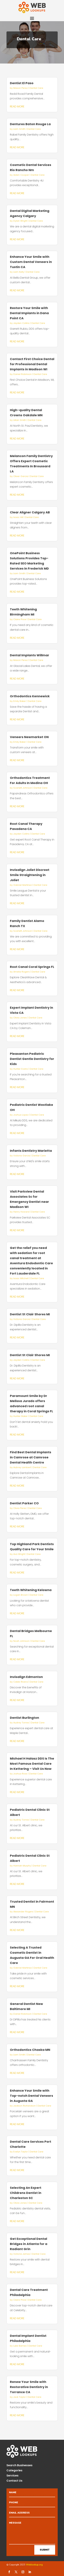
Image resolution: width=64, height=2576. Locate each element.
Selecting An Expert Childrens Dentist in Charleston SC (25, 2193)
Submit (45, 2549)
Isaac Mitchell (21, 1278)
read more (17, 106)
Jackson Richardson (24, 2105)
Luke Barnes (20, 2345)
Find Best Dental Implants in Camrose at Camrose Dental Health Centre (30, 1457)
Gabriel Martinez (22, 885)
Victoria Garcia (21, 1155)
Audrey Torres (21, 1722)
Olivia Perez (19, 1508)
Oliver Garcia (20, 476)
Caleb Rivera (20, 1681)
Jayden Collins (21, 323)
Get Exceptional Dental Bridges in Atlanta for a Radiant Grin (28, 2244)
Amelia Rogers (21, 971)
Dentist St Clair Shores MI (30, 1314)
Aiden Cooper (21, 175)
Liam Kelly (18, 272)
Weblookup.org (34, 2564)
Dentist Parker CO (24, 1503)
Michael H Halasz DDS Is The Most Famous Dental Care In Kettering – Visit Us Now (32, 1763)
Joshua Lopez (21, 1114)
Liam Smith (19, 129)
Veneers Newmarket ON (29, 737)
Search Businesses (19, 2465)
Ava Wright (19, 1554)
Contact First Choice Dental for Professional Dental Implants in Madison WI (32, 364)
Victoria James (21, 2254)
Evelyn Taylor (20, 2151)
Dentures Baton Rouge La (30, 124)
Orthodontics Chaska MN (30, 2050)
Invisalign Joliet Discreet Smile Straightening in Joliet (29, 875)
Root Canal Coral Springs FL (32, 967)
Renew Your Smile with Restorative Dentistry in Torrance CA (29, 2387)
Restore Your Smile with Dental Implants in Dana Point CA (29, 313)
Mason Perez (20, 88)
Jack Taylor (19, 2397)
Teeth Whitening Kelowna (31, 1590)
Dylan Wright (20, 220)
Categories (14, 2470)
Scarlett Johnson (22, 787)
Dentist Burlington (24, 1718)
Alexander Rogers (23, 1911)
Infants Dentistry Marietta (31, 1151)
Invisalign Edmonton (26, 1677)
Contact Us (14, 2481)
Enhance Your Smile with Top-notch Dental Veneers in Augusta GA (31, 2095)
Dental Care (36, 88)
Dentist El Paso (21, 83)
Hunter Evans (20, 1068)
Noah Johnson (21, 1641)
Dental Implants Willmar (29, 655)
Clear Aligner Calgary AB (30, 512)
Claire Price (19, 619)
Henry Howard (21, 1211)
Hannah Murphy (22, 1865)
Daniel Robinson (22, 374)
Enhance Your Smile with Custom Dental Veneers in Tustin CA (31, 262)
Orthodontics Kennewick (30, 696)
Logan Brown (20, 1595)
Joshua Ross (20, 1773)
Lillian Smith (19, 420)
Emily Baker (19, 701)
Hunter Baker (20, 1416)
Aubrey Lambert (22, 1467)
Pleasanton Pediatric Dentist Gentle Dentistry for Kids (32, 1059)
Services (12, 2475)
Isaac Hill (18, 517)
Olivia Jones (20, 1017)
